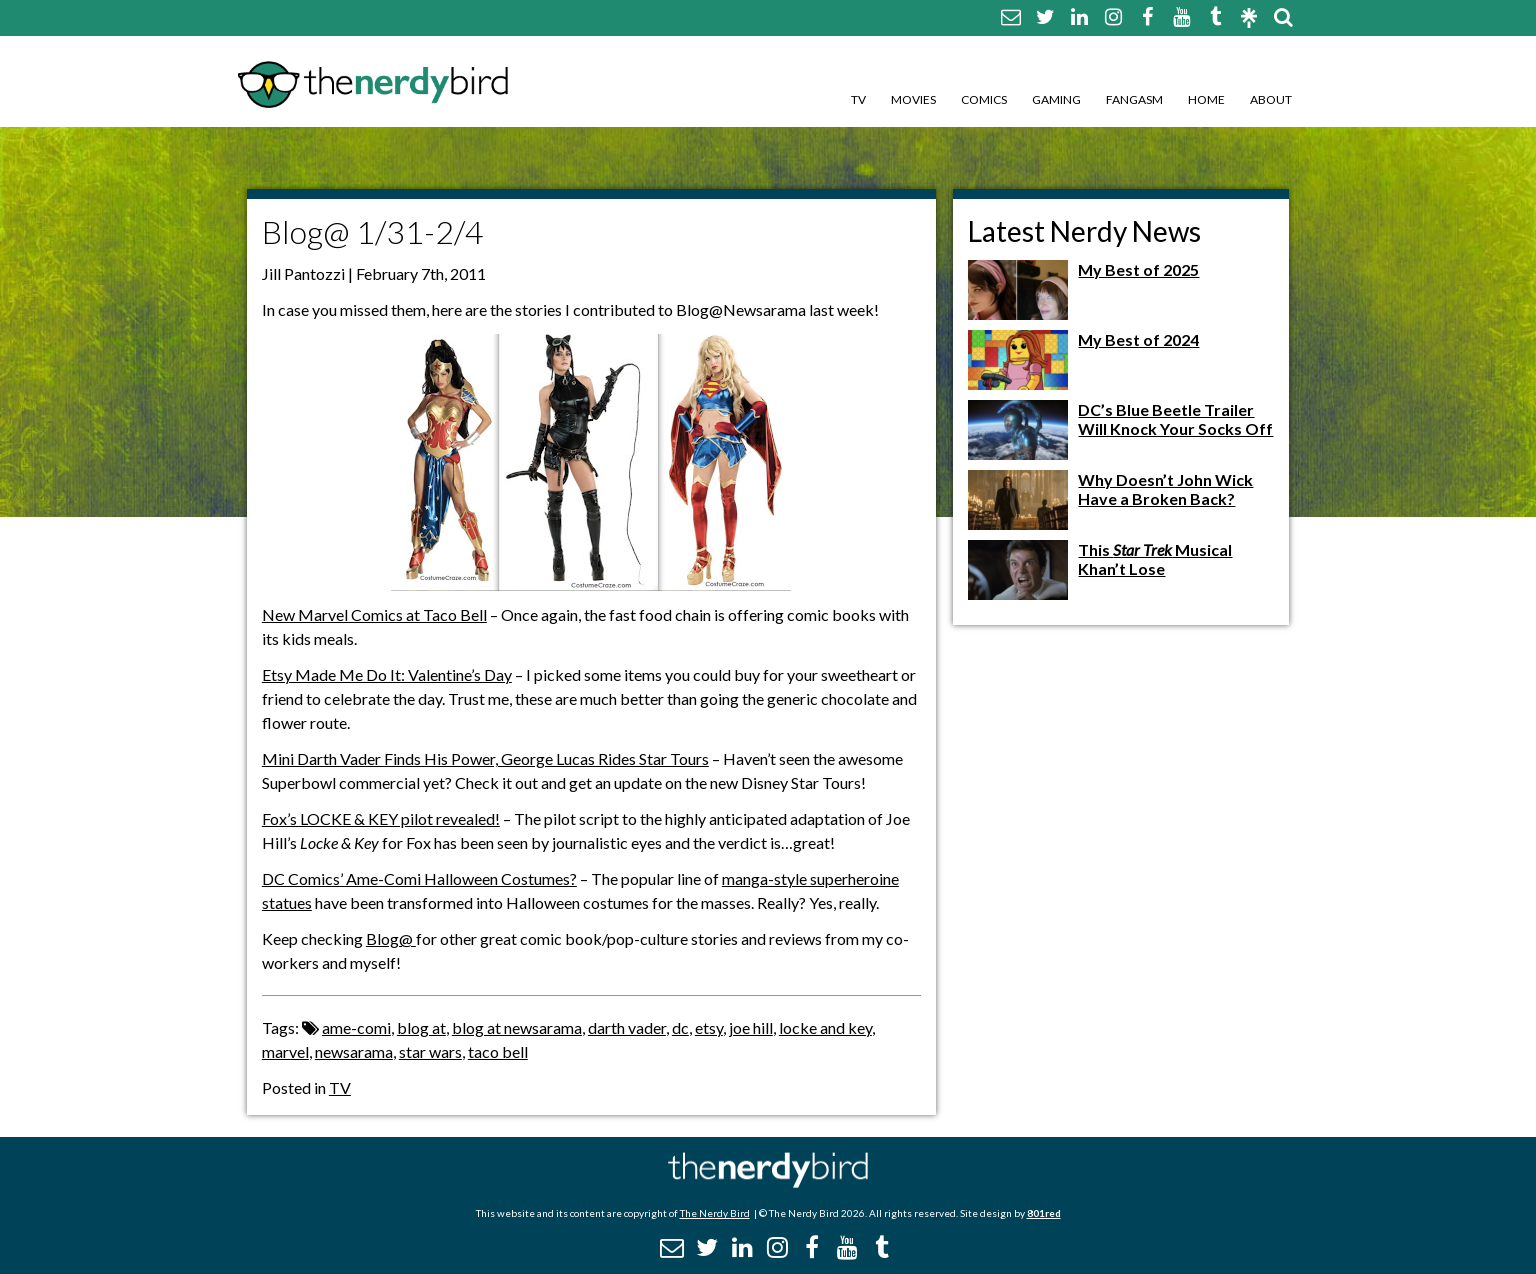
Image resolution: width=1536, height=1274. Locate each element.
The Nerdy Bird (715, 1213)
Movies (913, 99)
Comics (984, 99)
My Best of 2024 (1138, 339)
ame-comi (356, 1027)
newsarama (354, 1051)
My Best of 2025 (1138, 269)
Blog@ (391, 938)
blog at (421, 1027)
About (1271, 99)
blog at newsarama (517, 1027)
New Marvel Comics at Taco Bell (374, 614)
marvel (285, 1051)
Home (1206, 99)
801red (1044, 1213)
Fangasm (1134, 99)
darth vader (627, 1027)
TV (858, 99)
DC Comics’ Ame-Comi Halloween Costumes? (419, 878)
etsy (709, 1027)
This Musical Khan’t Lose (1155, 559)
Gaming (1056, 99)
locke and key (825, 1027)
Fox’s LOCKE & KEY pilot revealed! (381, 818)
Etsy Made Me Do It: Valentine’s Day (387, 674)
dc (680, 1027)
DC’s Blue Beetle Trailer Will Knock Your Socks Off (1175, 419)
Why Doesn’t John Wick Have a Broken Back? (1165, 489)
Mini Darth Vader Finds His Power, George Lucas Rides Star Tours (485, 758)
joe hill (751, 1027)
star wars (430, 1051)
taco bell (498, 1051)
